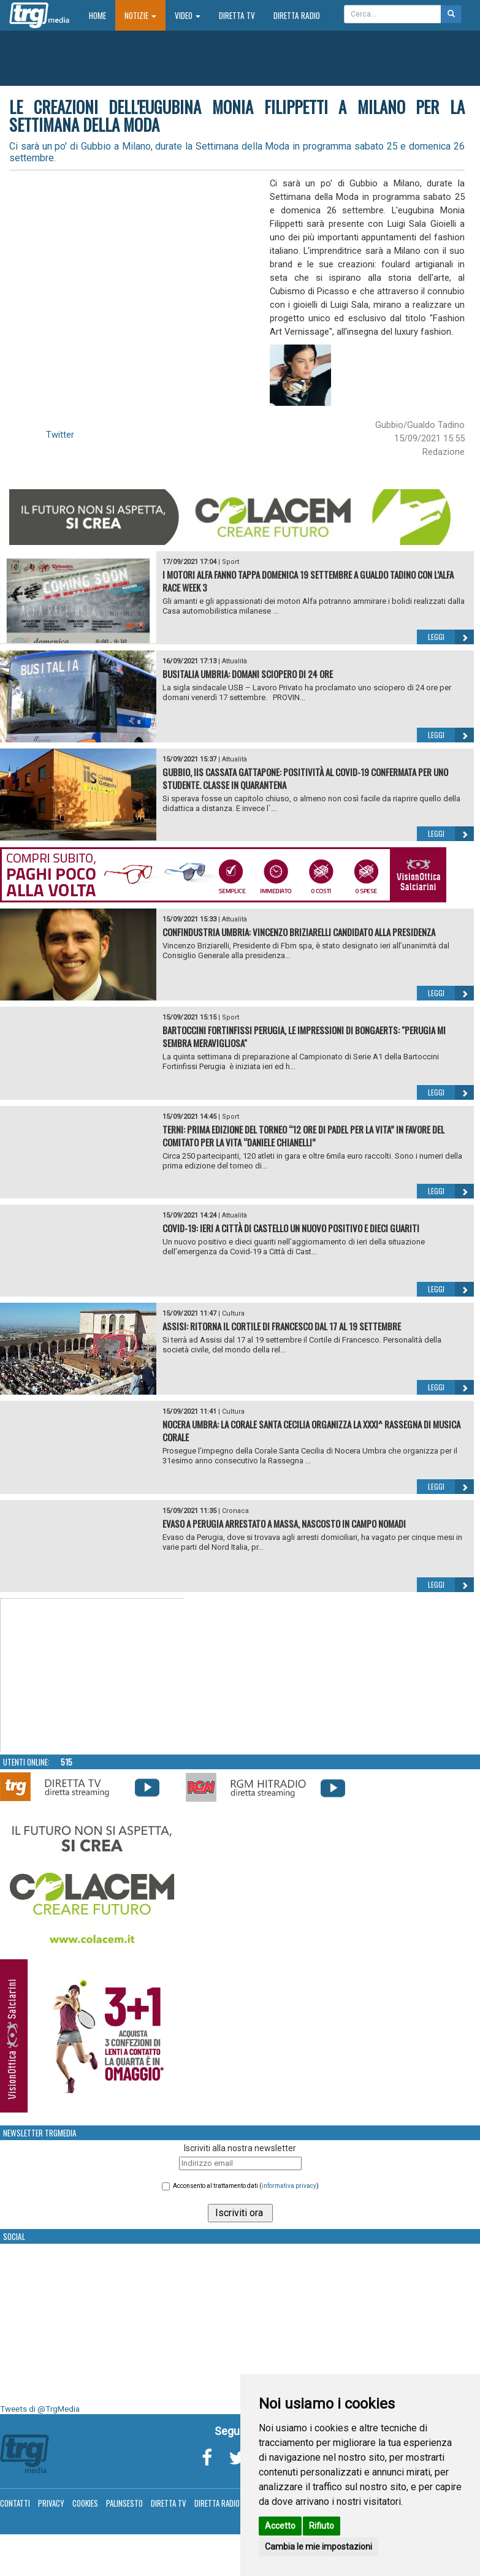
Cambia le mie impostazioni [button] (318, 2546)
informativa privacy (289, 2185)
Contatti (15, 2503)
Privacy (51, 2503)
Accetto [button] (280, 2526)
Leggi (451, 637)
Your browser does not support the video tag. (93, 1675)
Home (102, 15)
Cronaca (235, 1511)
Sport (230, 562)
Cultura (233, 1313)
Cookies (85, 2503)
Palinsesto (124, 2503)
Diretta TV (237, 15)
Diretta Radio (296, 15)
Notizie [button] (140, 15)
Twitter (60, 434)
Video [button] (187, 15)
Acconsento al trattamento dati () (246, 2185)
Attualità (234, 661)
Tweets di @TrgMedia (40, 2409)
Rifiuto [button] (321, 2526)
